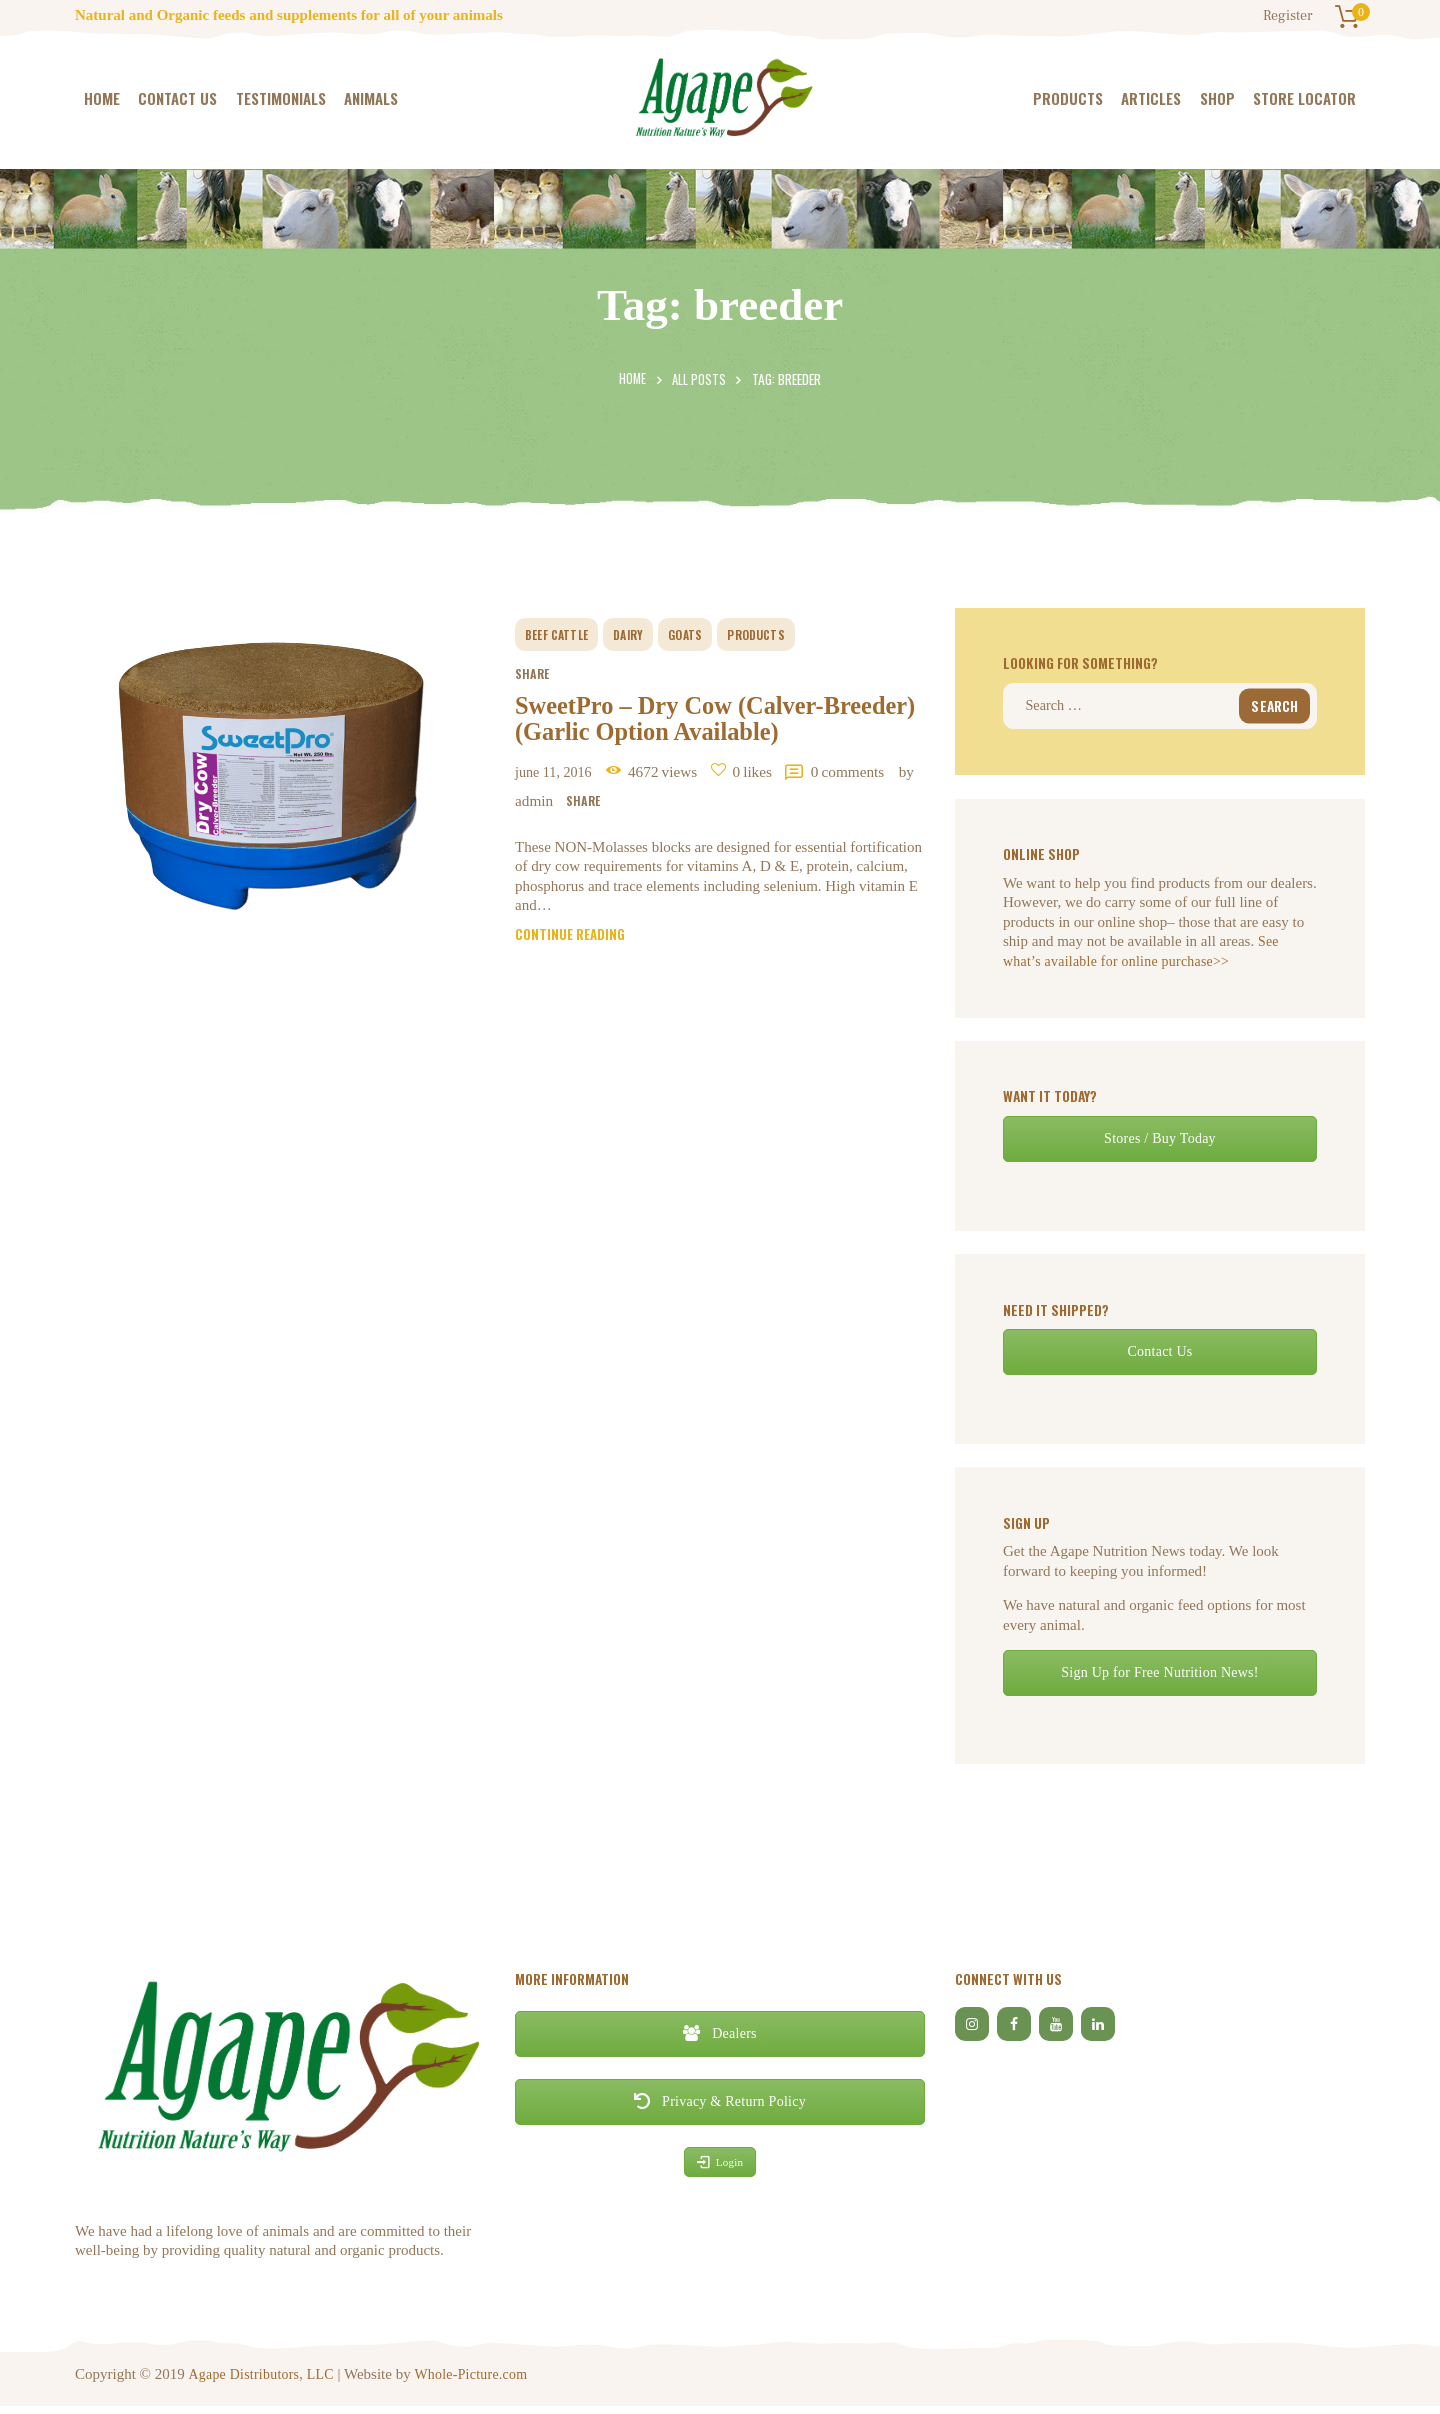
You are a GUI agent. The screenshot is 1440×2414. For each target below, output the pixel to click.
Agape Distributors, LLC (263, 2380)
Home (631, 379)
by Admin (671, 845)
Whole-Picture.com (476, 2380)
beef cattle (562, 629)
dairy (641, 629)
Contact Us (1160, 1358)
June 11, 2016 (561, 816)
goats (703, 629)
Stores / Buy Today (1159, 1145)
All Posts (700, 379)
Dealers (719, 2040)
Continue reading (575, 986)
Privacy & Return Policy (720, 2108)
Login (719, 2168)
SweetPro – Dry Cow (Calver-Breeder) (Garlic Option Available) (697, 739)
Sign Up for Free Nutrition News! (1159, 1679)
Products (779, 629)
